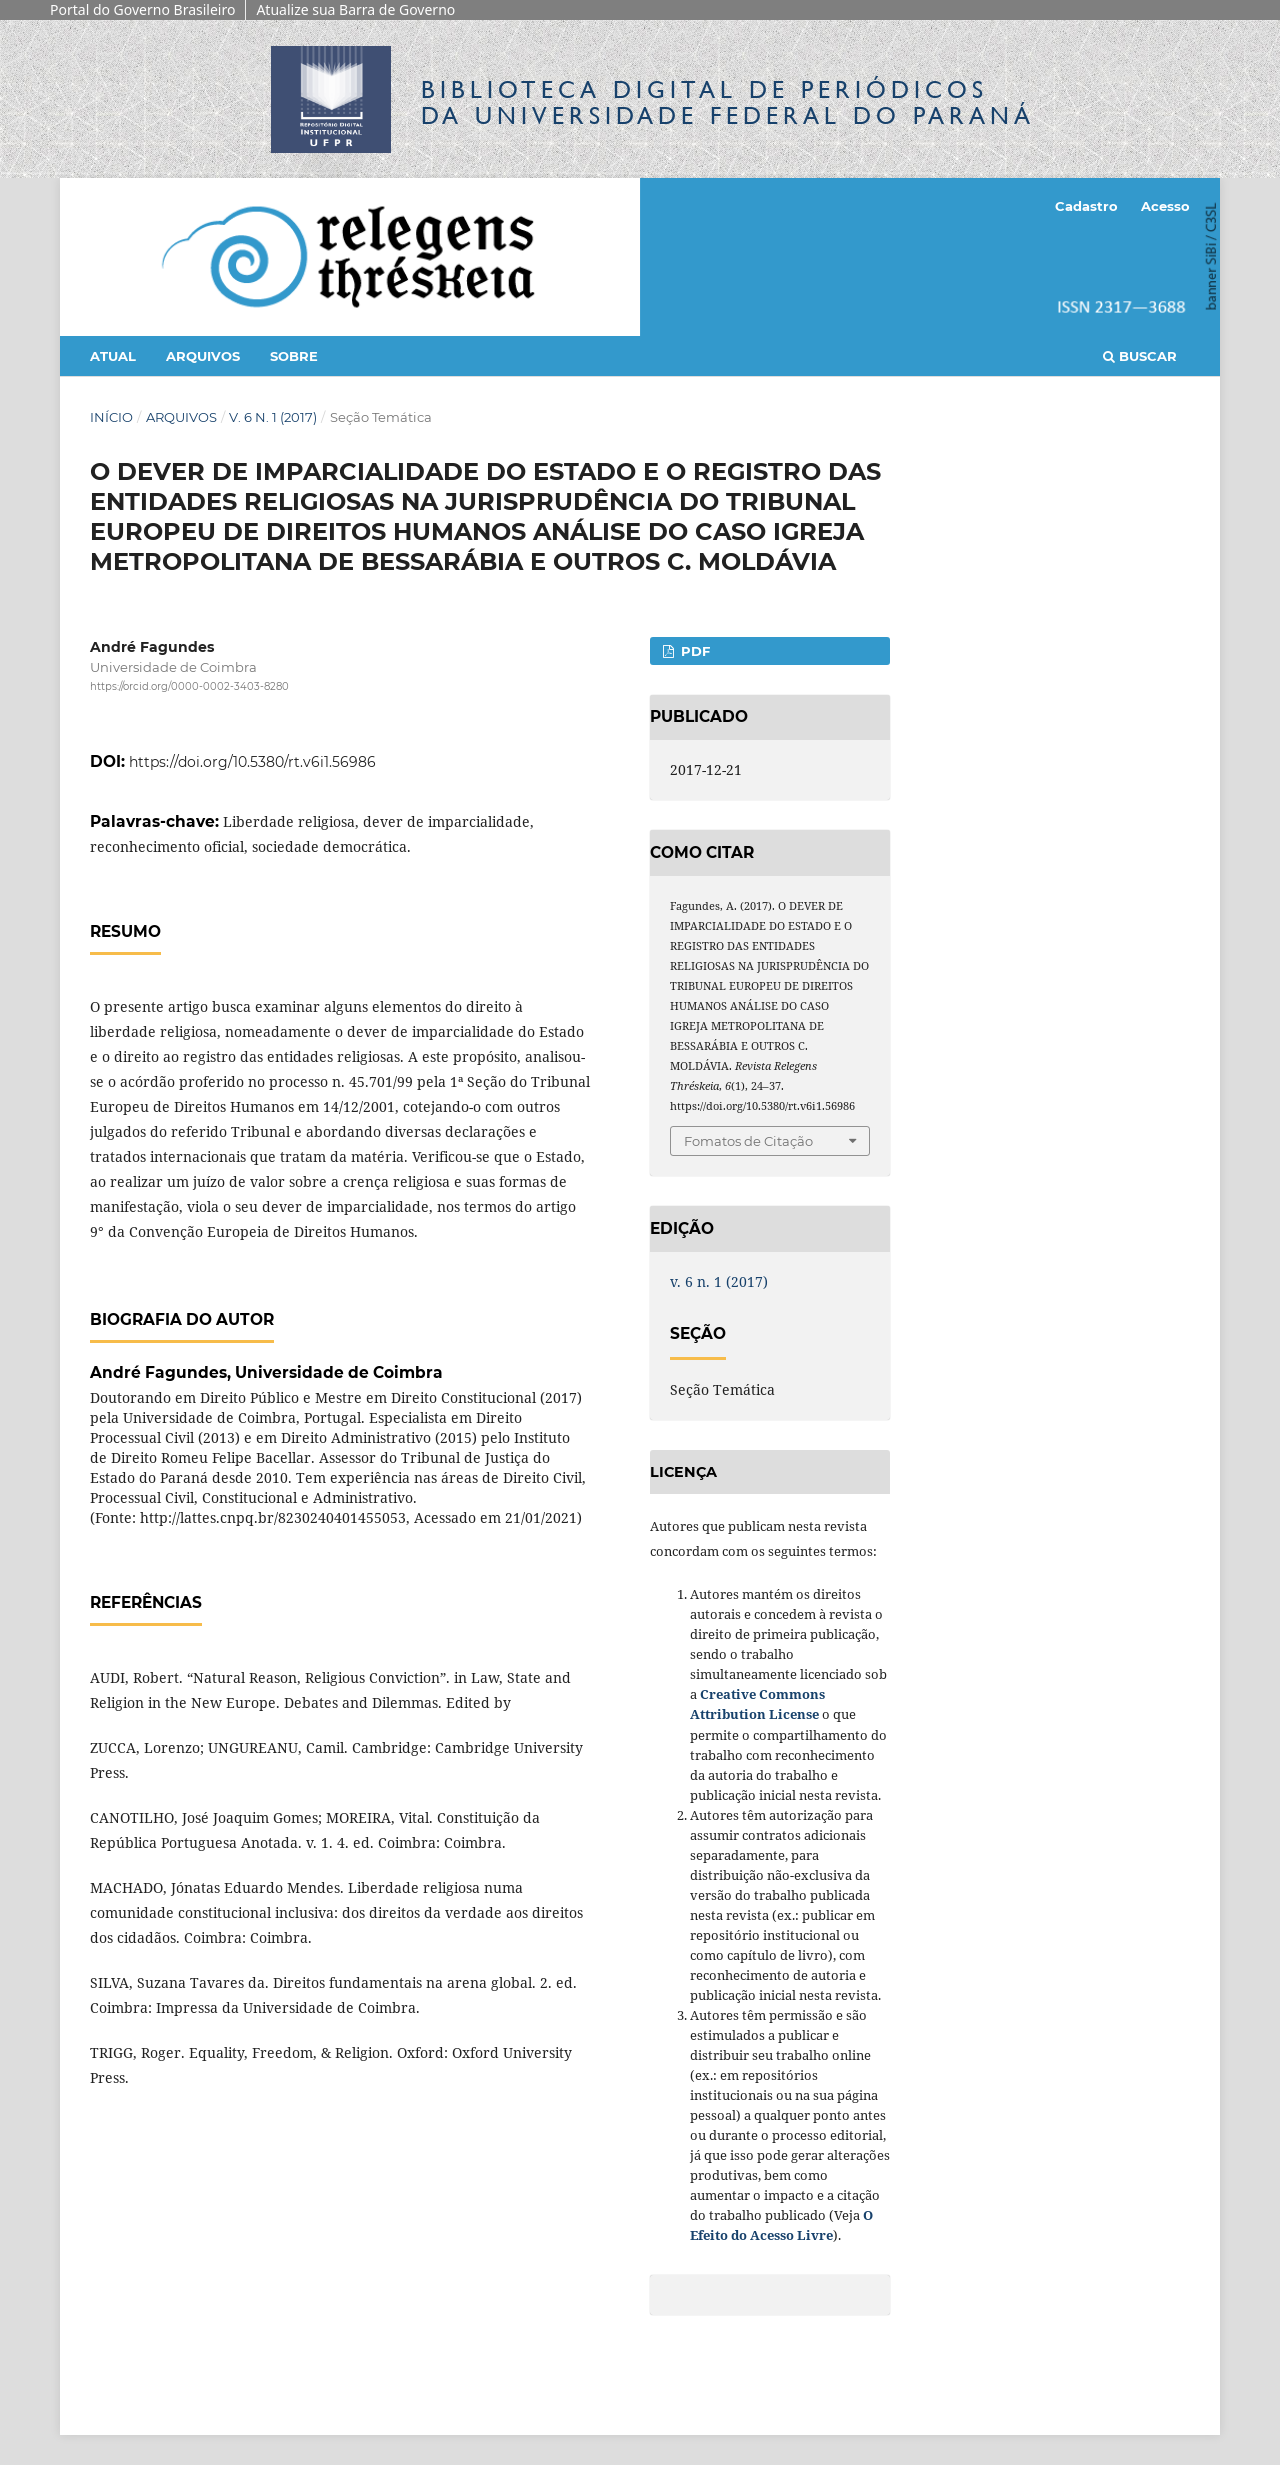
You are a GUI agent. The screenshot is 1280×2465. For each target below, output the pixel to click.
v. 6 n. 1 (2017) (273, 417)
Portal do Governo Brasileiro (142, 9)
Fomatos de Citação (748, 1141)
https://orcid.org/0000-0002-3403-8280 (189, 686)
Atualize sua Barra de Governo (355, 9)
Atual (113, 356)
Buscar (1140, 356)
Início (111, 417)
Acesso (1165, 206)
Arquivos (203, 356)
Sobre (294, 356)
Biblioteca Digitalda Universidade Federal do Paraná (728, 102)
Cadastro (1086, 206)
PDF (693, 651)
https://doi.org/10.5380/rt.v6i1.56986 (252, 762)
